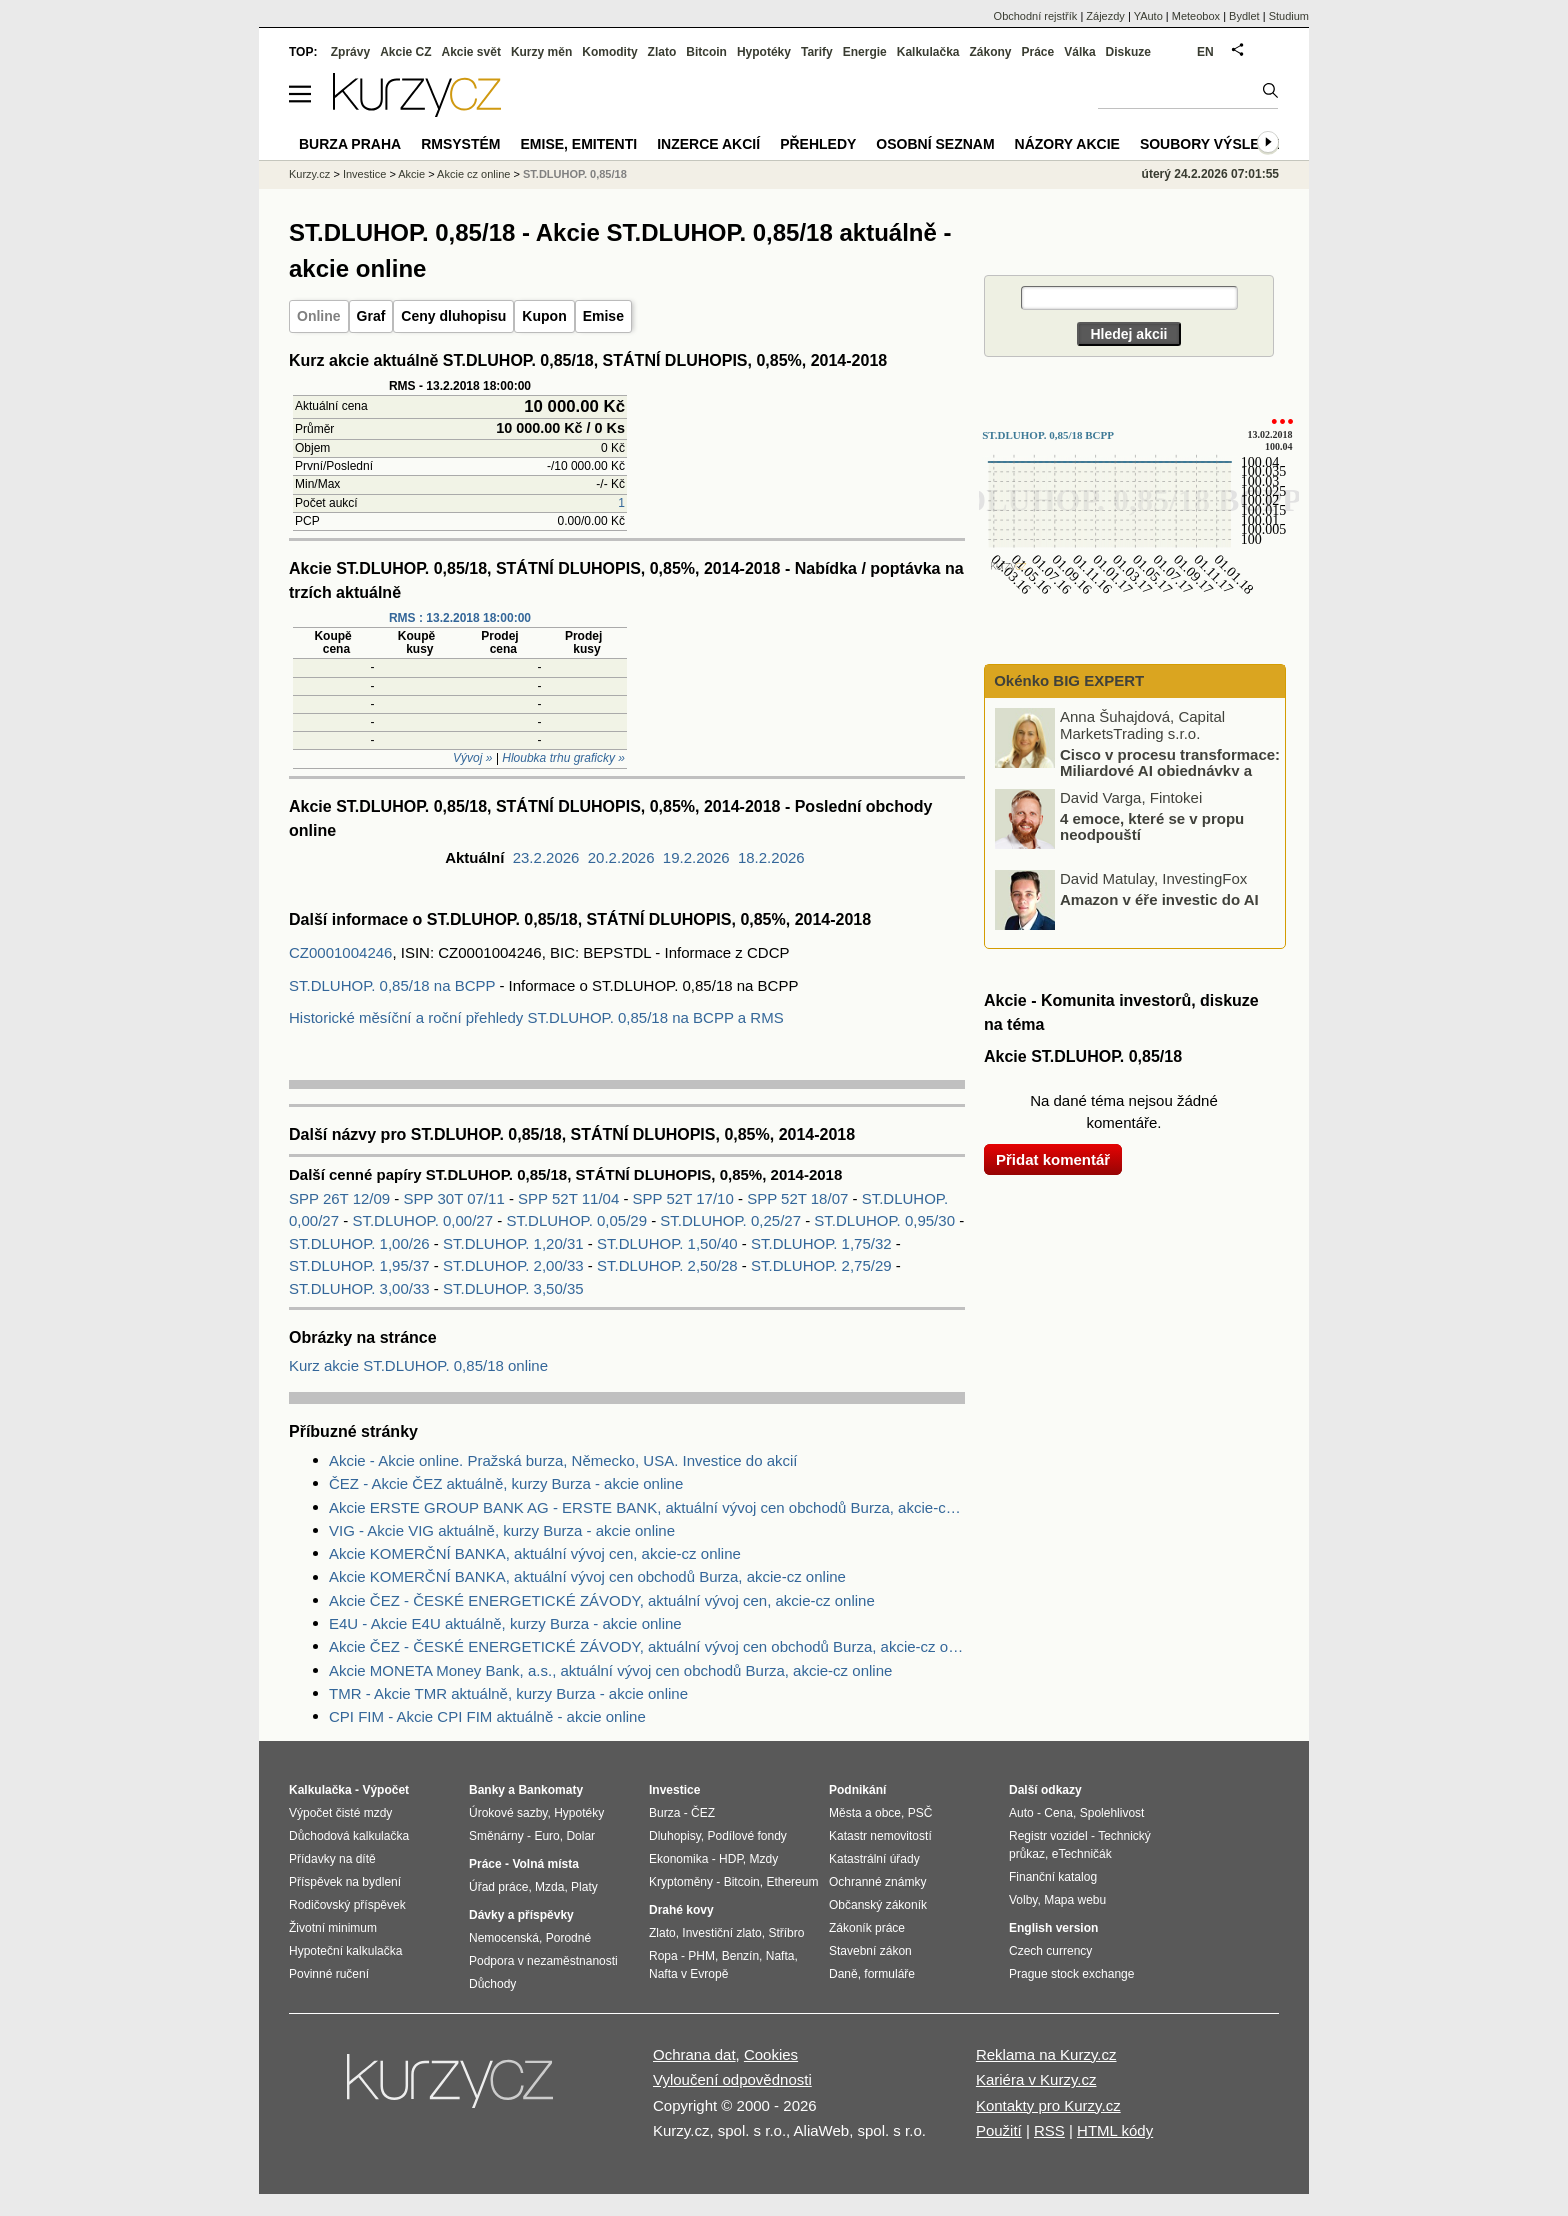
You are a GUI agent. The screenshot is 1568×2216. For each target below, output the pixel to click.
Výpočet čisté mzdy (340, 1813)
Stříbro (786, 1933)
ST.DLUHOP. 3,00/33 (359, 1288)
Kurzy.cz (309, 174)
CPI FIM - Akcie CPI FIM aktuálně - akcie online (487, 1716)
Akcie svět (471, 52)
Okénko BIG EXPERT (1067, 680)
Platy (584, 1887)
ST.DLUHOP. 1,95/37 (359, 1265)
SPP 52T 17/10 (685, 1198)
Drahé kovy (681, 1910)
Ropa (663, 1956)
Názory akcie (1067, 144)
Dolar (580, 1836)
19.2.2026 (696, 857)
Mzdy (764, 1859)
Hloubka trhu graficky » (563, 758)
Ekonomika (678, 1859)
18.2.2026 (771, 857)
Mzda (549, 1887)
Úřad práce (498, 1887)
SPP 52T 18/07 (799, 1198)
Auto (1021, 1813)
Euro (546, 1836)
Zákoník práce (867, 1928)
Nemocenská (504, 1938)
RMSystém (460, 144)
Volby (1023, 1900)
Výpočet (385, 1790)
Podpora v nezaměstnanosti (543, 1961)
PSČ (920, 1813)
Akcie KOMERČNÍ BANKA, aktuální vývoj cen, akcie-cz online (535, 1553)
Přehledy (818, 144)
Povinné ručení (329, 1974)
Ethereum (792, 1882)
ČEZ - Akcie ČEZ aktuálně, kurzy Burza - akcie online (506, 1483)
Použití (999, 2130)
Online (319, 316)
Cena (1058, 1813)
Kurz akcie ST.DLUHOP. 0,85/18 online (418, 1365)
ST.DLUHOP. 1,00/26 (359, 1243)
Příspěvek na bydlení (345, 1882)
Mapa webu (1075, 1900)
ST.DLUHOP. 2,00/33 (513, 1265)
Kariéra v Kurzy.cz (1036, 2079)
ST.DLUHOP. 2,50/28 (667, 1265)
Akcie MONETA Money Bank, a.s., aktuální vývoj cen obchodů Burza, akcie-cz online (610, 1670)
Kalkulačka (928, 52)
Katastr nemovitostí (880, 1836)
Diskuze (1128, 52)
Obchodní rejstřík (1036, 16)
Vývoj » (472, 758)
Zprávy (350, 52)
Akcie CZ (405, 52)
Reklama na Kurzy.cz (1046, 2054)
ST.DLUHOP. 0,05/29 (576, 1220)
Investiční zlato (721, 1933)
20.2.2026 (621, 857)
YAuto (1148, 16)
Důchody (492, 1984)
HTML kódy (1115, 2130)
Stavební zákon (870, 1951)
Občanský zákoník (878, 1905)
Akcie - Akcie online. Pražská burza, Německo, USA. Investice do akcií (563, 1460)
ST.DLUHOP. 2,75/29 (821, 1265)
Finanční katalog (1053, 1877)
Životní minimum (333, 1928)
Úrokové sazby (508, 1813)
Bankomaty (550, 1790)
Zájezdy (1105, 16)
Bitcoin (706, 52)
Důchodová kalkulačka (349, 1836)
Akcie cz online (473, 174)
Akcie (411, 174)
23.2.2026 (546, 857)
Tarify (817, 52)
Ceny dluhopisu (453, 316)
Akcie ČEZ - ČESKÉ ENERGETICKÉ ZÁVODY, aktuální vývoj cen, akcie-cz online (602, 1600)
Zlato (662, 52)
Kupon (544, 316)
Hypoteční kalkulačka (345, 1951)
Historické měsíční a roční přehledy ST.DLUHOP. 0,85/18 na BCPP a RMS (536, 1017)
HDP (731, 1859)
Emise (603, 316)
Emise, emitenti (579, 144)
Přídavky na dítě (332, 1859)
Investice (364, 174)
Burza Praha (350, 144)
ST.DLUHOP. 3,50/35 (513, 1288)
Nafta (780, 1956)
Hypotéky (764, 52)
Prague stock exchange (1071, 1974)
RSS (1049, 2130)
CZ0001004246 (340, 952)
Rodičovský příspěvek (347, 1905)
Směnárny (496, 1836)
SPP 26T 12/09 (341, 1198)
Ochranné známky (877, 1882)
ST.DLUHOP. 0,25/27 (730, 1220)
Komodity (609, 52)
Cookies (771, 2054)
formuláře (889, 1974)
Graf (371, 316)
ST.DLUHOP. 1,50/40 (667, 1243)
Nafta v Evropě (688, 1974)
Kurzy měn (541, 52)
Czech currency (1050, 1951)
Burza (664, 1813)
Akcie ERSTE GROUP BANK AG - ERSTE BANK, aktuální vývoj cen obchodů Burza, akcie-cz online (647, 1507)
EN (1205, 52)
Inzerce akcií (708, 144)
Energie (865, 52)
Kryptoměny (681, 1882)
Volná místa (545, 1864)
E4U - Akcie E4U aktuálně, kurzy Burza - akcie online (505, 1623)
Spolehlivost (1112, 1813)
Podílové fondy (746, 1836)
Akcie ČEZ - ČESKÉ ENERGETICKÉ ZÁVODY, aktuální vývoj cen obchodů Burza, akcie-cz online (647, 1646)
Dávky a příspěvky (521, 1915)
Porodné (568, 1938)
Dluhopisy (675, 1836)
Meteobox (1196, 16)
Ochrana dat (694, 2054)
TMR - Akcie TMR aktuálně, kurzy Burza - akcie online (508, 1693)
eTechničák (1082, 1854)
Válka (1079, 52)
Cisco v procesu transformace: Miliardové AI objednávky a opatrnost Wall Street (1139, 770)
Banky (487, 1790)
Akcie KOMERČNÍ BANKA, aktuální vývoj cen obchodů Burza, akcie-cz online (587, 1576)
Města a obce (865, 1813)
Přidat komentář (1053, 1159)
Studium (1289, 16)
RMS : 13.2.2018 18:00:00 (460, 618)
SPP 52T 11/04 (570, 1198)
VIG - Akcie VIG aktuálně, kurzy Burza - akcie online (502, 1530)
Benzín (740, 1956)
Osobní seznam (935, 144)
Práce (1038, 52)
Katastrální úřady (874, 1859)
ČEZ (703, 1813)
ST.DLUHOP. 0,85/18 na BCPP (392, 985)
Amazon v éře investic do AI (1159, 898)
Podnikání (857, 1790)
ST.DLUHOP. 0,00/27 (422, 1220)
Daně (843, 1974)
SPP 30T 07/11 (456, 1198)
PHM (701, 1956)
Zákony (990, 52)
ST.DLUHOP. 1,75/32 (821, 1243)
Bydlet (1244, 16)
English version (1053, 1928)
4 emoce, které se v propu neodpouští (1152, 826)
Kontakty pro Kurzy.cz (1048, 2105)
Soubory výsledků (1215, 144)
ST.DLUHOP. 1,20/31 (513, 1243)
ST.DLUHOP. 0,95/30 (884, 1220)
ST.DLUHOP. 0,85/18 (575, 174)
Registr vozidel (1048, 1836)
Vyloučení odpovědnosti (732, 2079)
